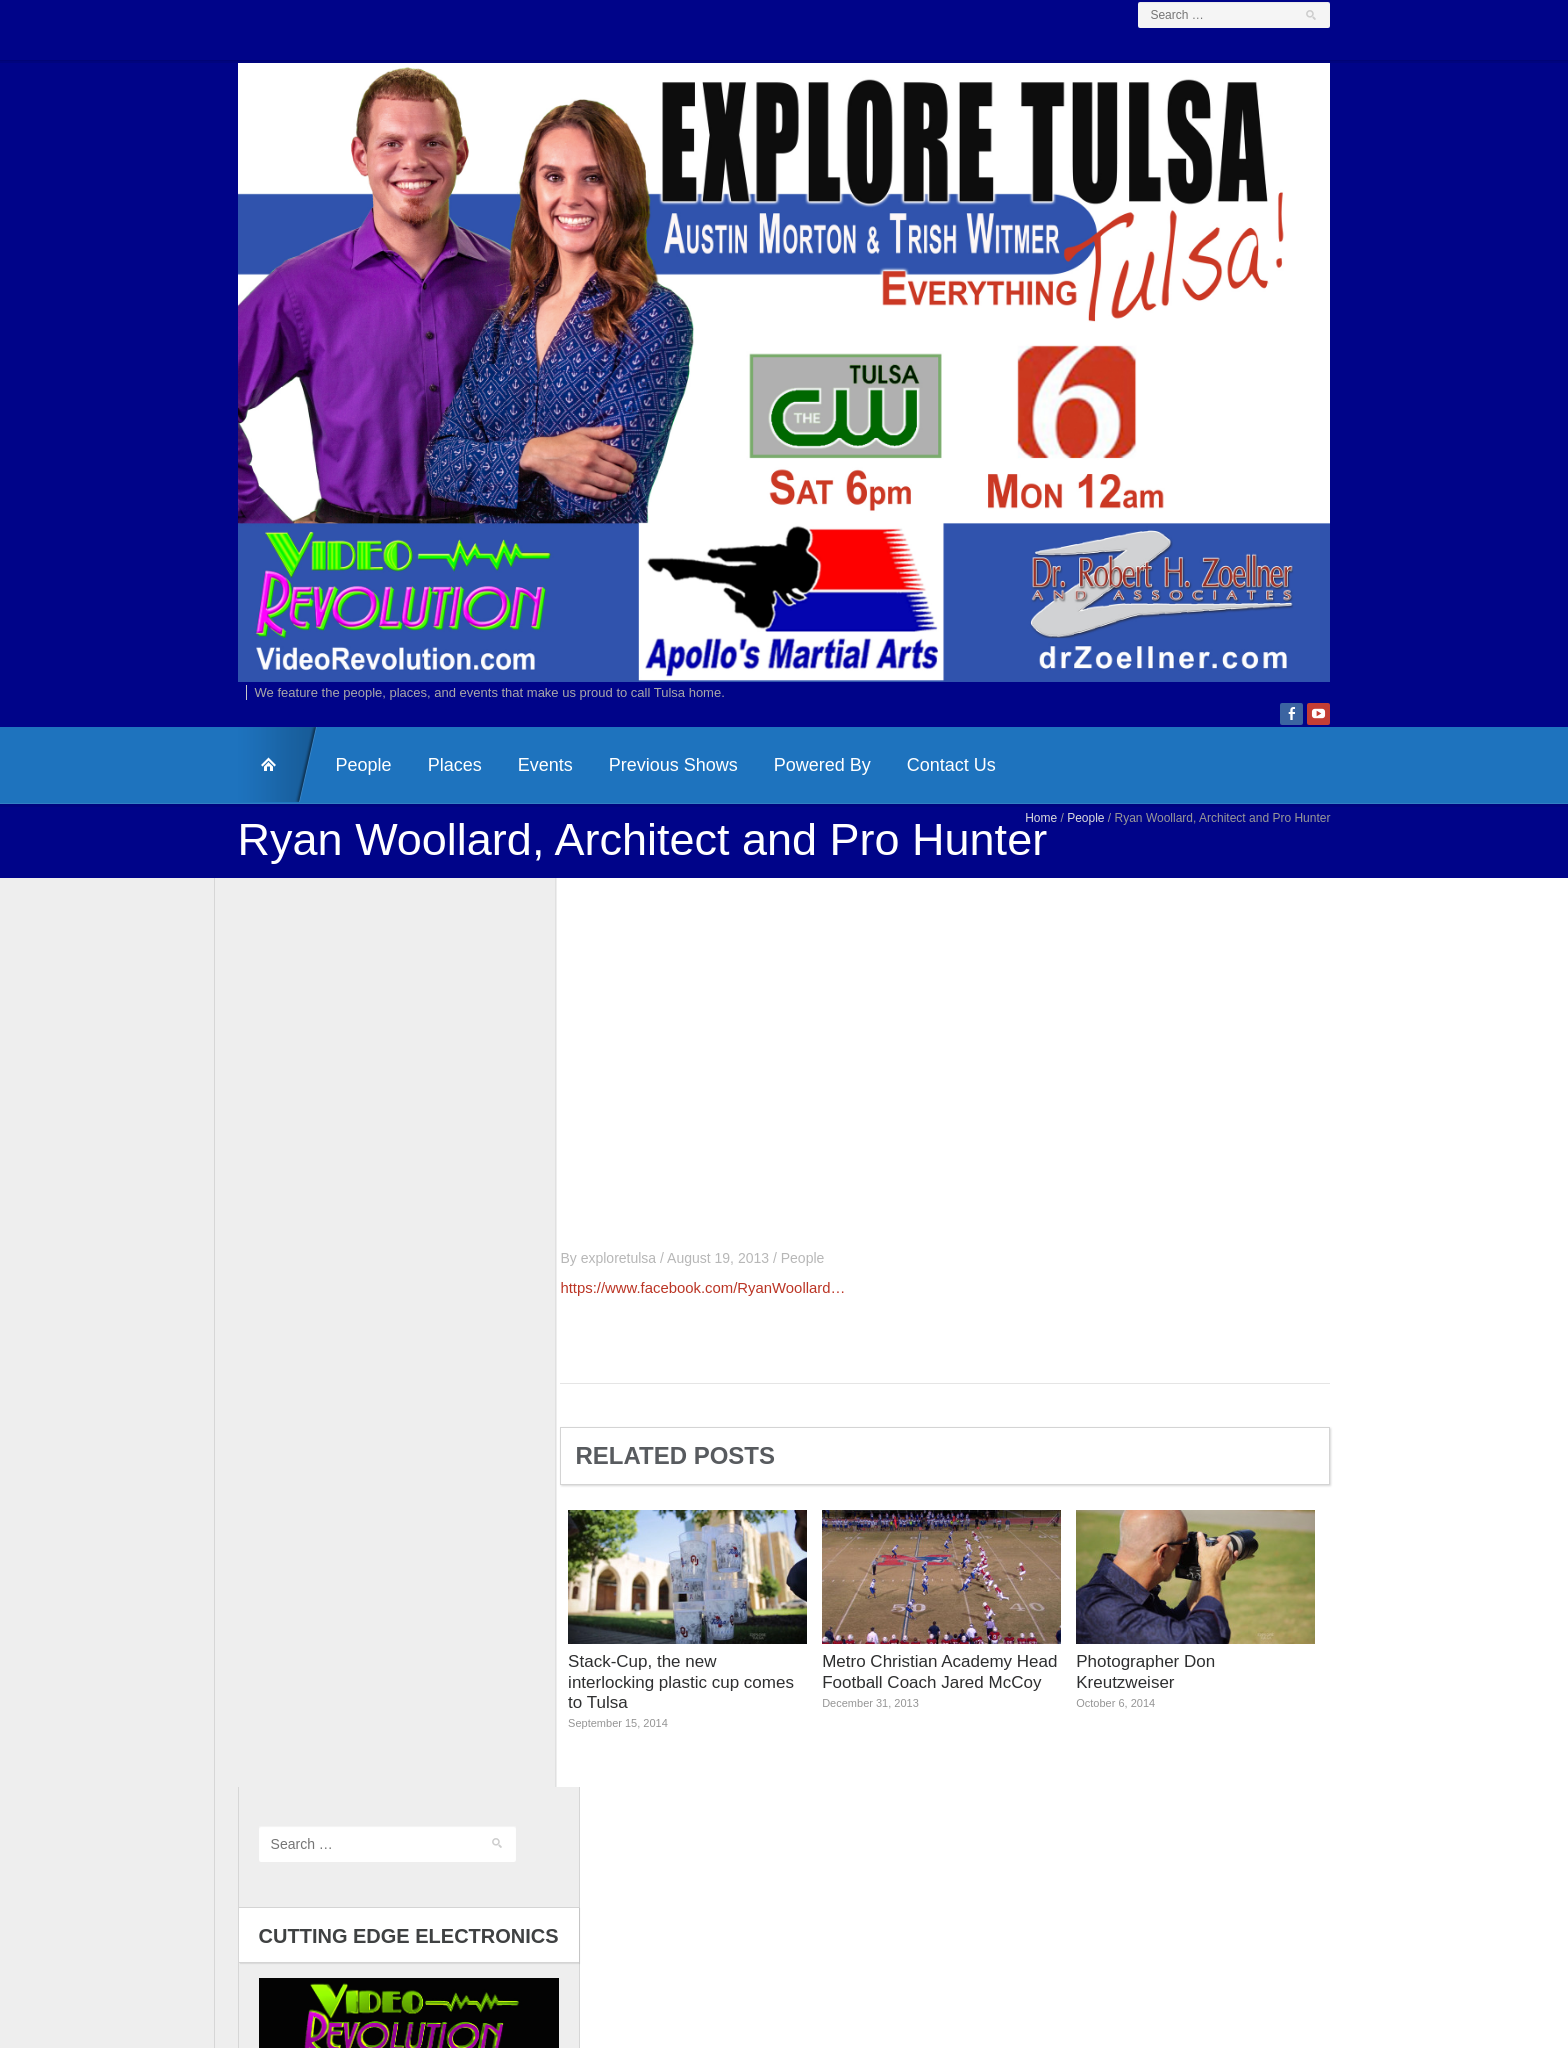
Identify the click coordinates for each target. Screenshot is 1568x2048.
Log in (254, 1730)
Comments (285, 1785)
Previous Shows (649, 792)
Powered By (798, 792)
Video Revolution (747, 1928)
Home (1065, 845)
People (340, 792)
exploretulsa (642, 1284)
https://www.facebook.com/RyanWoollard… (727, 1314)
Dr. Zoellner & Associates (936, 1928)
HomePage (254, 792)
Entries (273, 1757)
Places (431, 792)
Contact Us (927, 792)
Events (521, 792)
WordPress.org (281, 1812)
